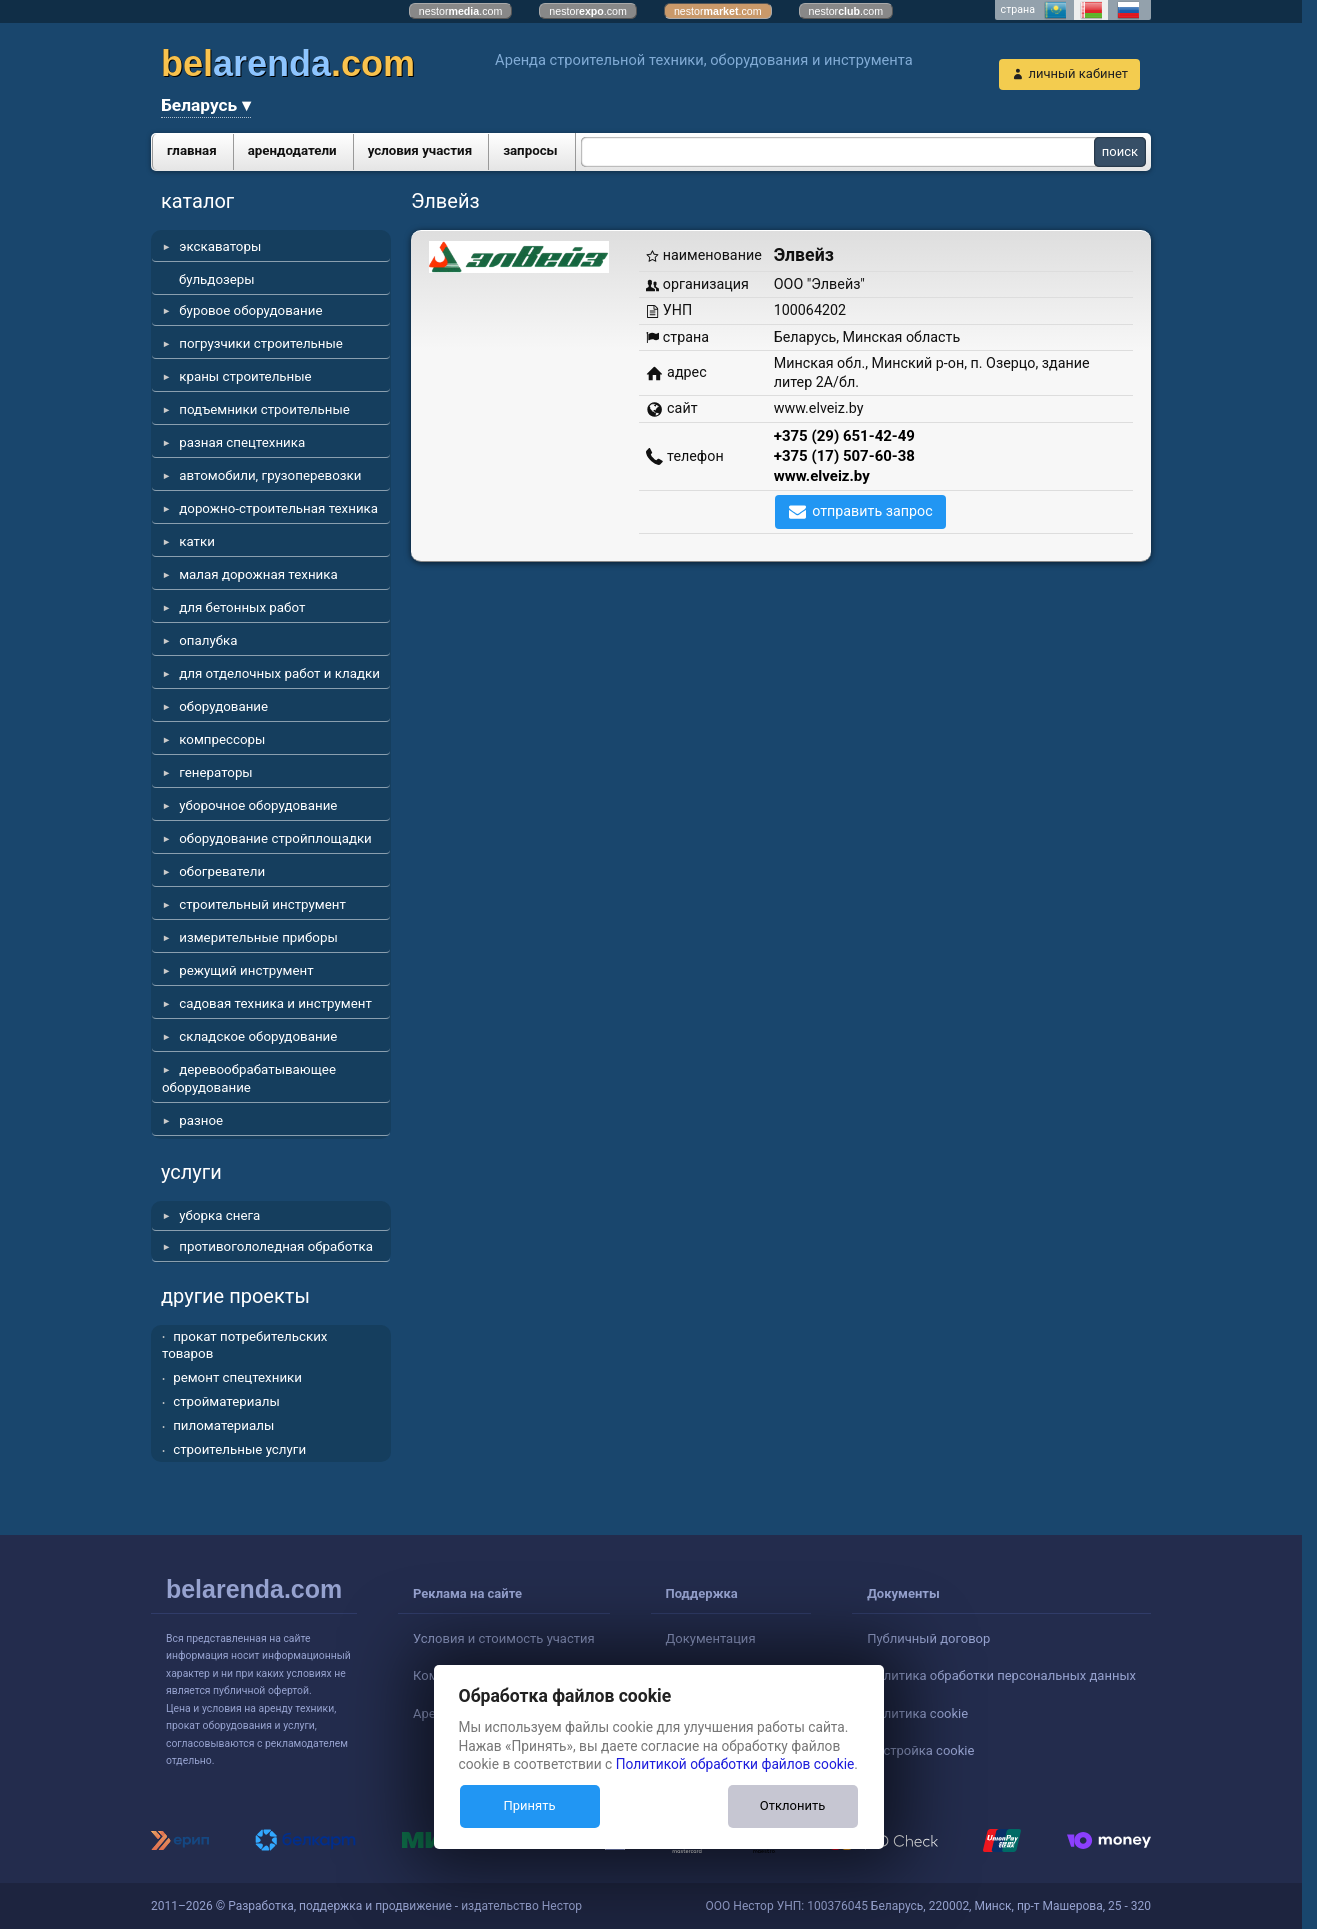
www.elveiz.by (822, 476)
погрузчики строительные (261, 343)
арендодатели (292, 150)
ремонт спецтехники (237, 1377)
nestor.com (461, 11)
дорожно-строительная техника (278, 508)
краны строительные (245, 376)
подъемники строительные (264, 409)
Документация (711, 1638)
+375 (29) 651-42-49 (844, 436)
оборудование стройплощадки (275, 838)
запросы (530, 150)
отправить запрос (872, 511)
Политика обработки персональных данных (1001, 1675)
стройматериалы (226, 1401)
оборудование (223, 706)
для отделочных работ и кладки (279, 673)
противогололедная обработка (276, 1246)
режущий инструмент (246, 970)
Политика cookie (917, 1713)
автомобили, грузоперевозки (270, 475)
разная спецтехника (242, 442)
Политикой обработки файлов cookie (735, 1764)
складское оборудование (258, 1036)
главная (192, 150)
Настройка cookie (920, 1750)
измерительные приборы (258, 937)
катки (197, 541)
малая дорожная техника (258, 574)
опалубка (208, 640)
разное (201, 1120)
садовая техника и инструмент (275, 1003)
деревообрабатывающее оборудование (249, 1078)
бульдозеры (217, 279)
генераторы (216, 772)
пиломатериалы (223, 1425)
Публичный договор (928, 1638)
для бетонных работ (242, 607)
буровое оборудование (250, 310)
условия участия (420, 150)
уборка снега (219, 1215)
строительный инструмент (262, 904)
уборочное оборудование (258, 805)
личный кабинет (1078, 73)
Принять (529, 1805)
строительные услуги (239, 1449)
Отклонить (792, 1805)
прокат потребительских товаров (244, 1345)
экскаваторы (220, 246)
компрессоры (222, 739)
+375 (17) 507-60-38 (844, 456)
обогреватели (222, 871)
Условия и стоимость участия (504, 1638)
